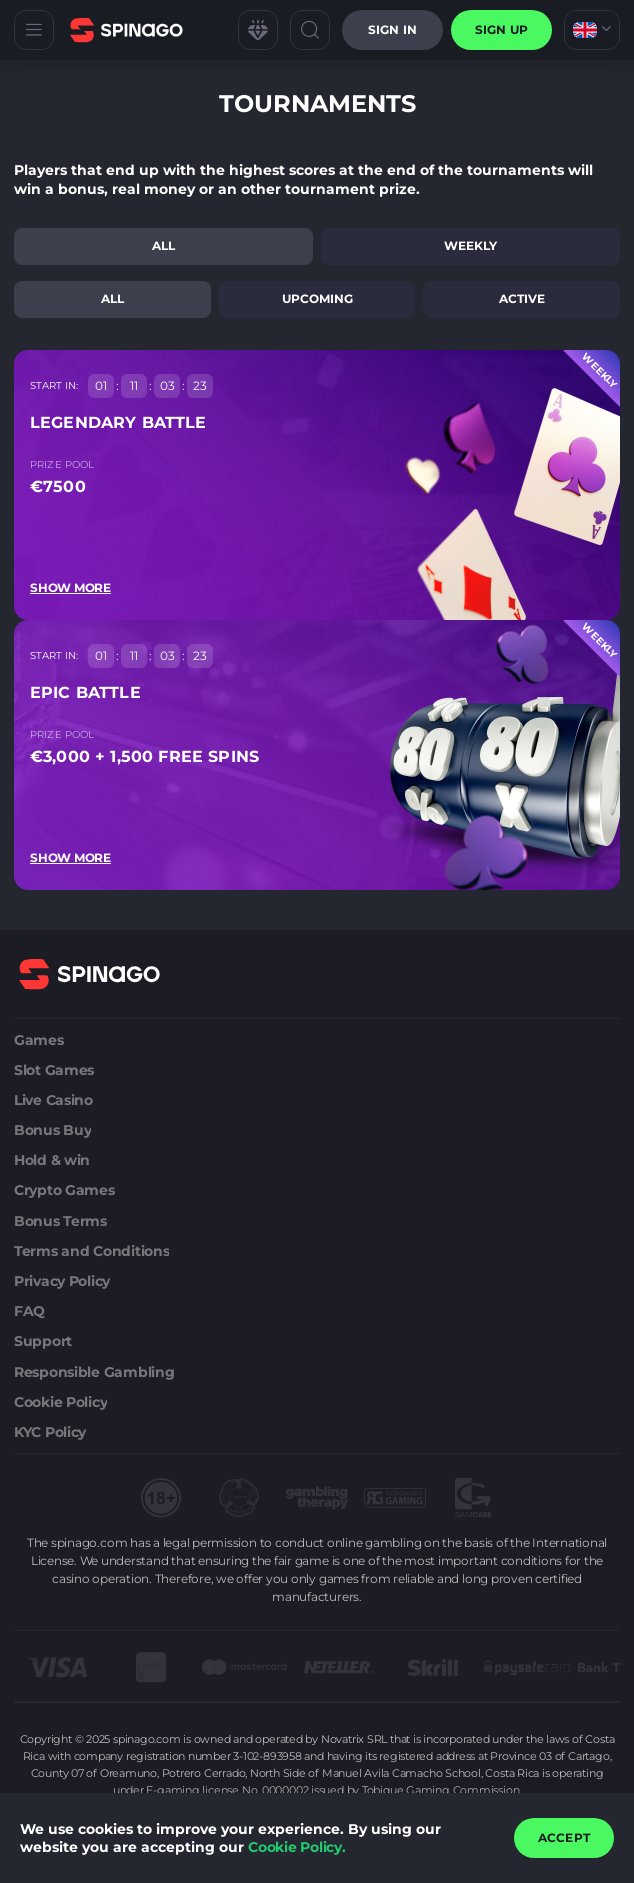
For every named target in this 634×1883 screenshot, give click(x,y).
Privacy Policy (62, 1281)
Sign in (392, 29)
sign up (501, 29)
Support (43, 1341)
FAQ (29, 1311)
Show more (70, 587)
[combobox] (592, 30)
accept (564, 1837)
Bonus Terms (60, 1221)
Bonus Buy (52, 1130)
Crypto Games (64, 1190)
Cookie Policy (60, 1402)
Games (39, 1040)
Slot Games (54, 1070)
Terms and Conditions (91, 1251)
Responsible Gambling (94, 1372)
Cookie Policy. (297, 1847)
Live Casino (53, 1100)
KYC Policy (50, 1432)
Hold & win (52, 1160)
